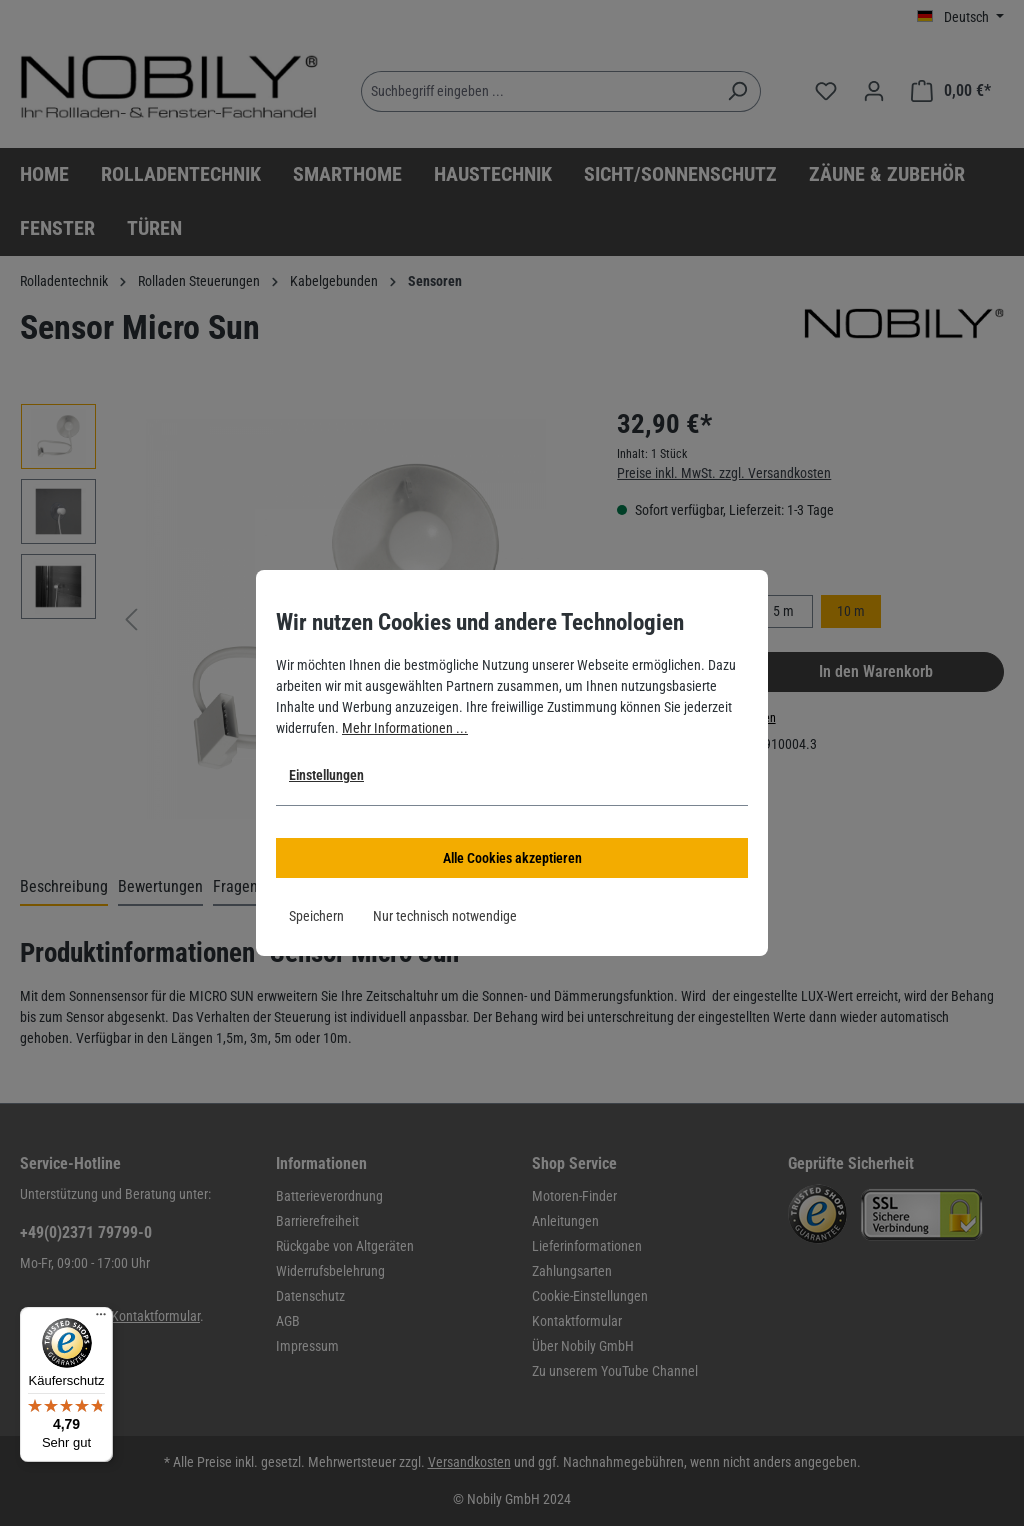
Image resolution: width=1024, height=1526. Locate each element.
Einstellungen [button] (326, 775)
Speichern (316, 916)
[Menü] (101, 1319)
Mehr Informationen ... (405, 728)
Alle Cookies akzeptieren (512, 858)
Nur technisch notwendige (445, 916)
